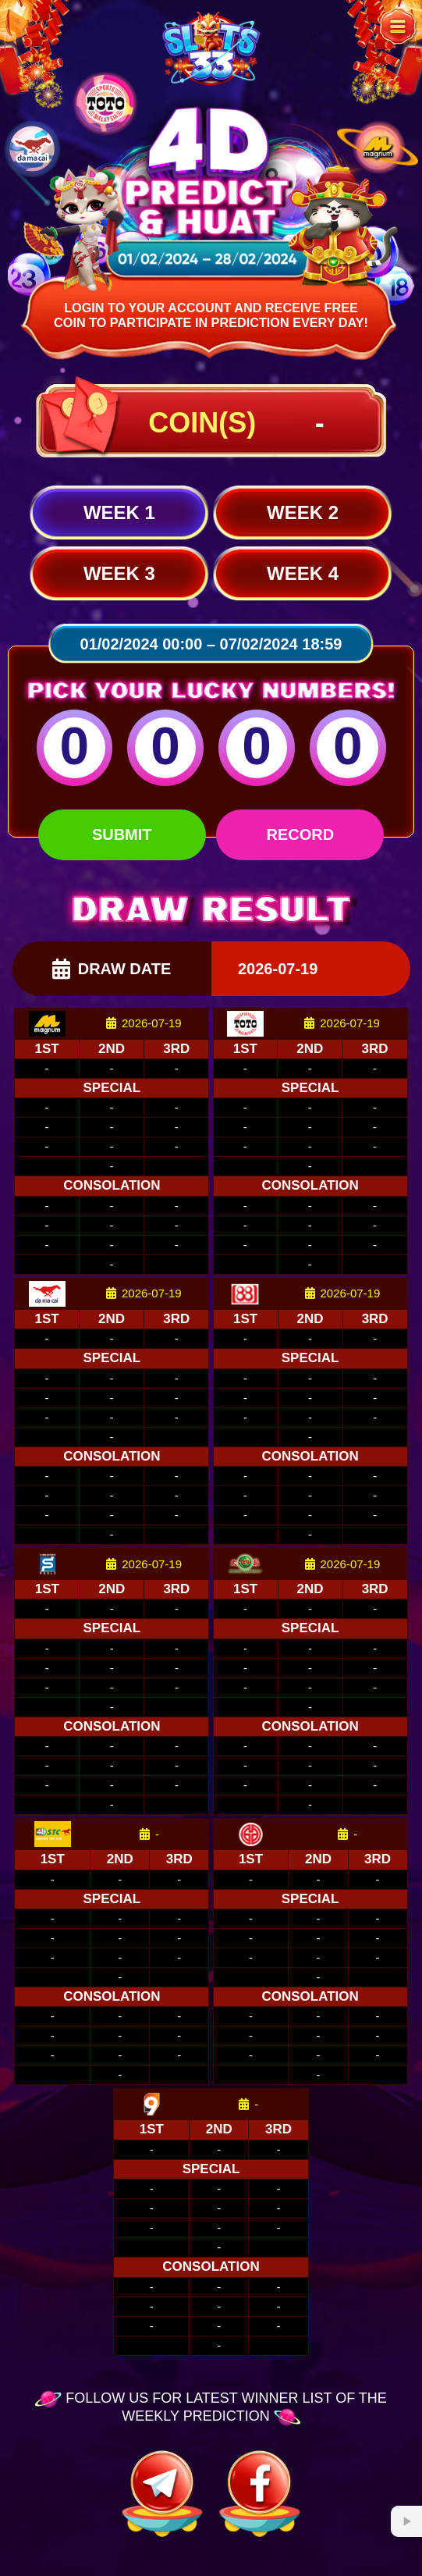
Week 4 (303, 573)
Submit (122, 834)
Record (300, 834)
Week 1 (119, 512)
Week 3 (119, 573)
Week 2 (303, 512)
